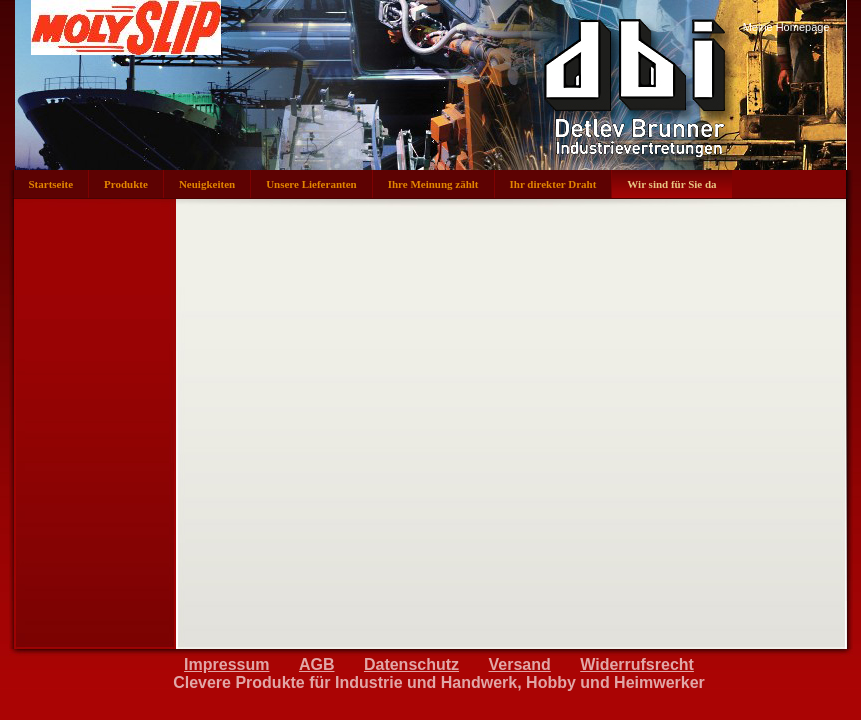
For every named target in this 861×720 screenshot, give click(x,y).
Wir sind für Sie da (671, 184)
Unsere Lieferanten (311, 184)
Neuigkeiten (207, 184)
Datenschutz (411, 664)
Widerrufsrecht (637, 664)
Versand (520, 664)
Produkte (126, 184)
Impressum (226, 664)
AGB (317, 664)
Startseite (51, 184)
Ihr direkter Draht (553, 184)
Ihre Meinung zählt (433, 184)
